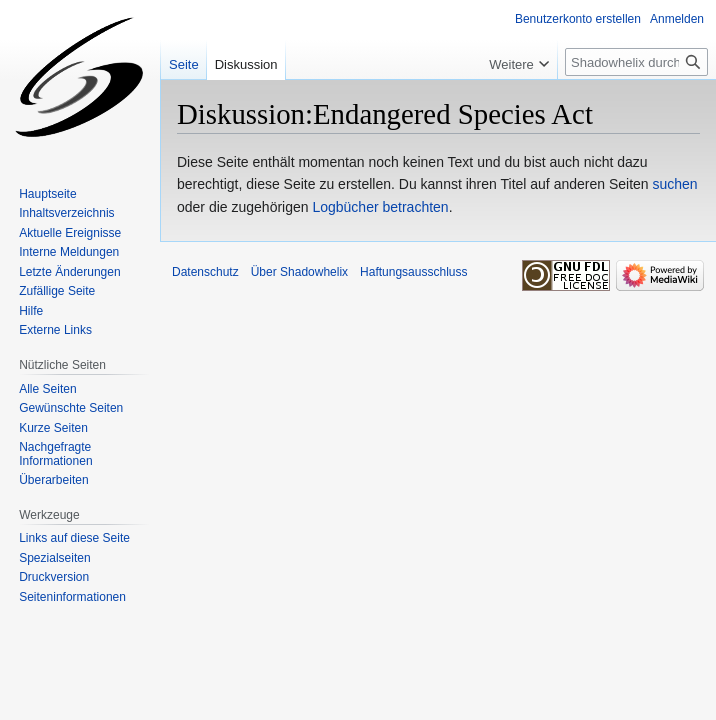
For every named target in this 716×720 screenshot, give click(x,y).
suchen (675, 184)
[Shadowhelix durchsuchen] (636, 62)
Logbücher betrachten (380, 207)
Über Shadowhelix (299, 272)
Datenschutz (205, 272)
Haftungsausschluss (413, 272)
